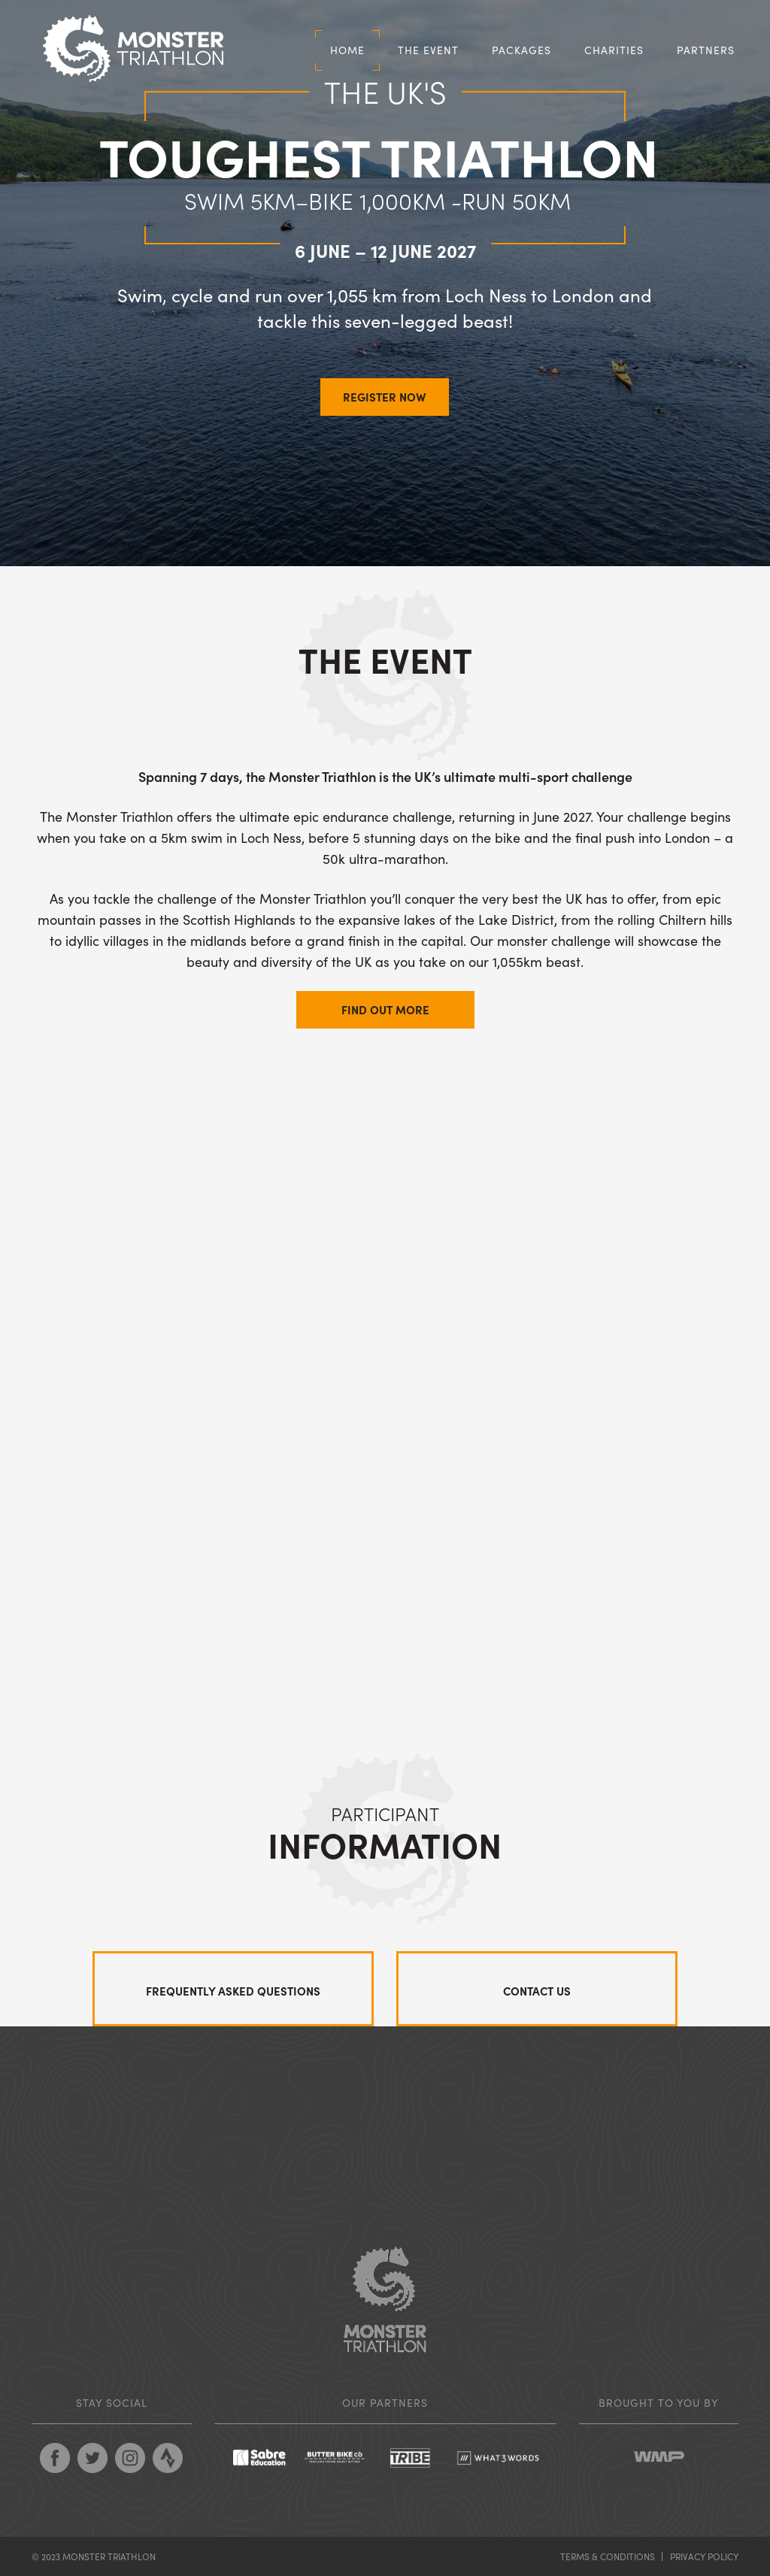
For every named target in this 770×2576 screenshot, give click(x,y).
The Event (428, 50)
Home (347, 50)
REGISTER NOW (384, 397)
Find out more (385, 1009)
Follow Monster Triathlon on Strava (168, 2458)
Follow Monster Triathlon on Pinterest (130, 2458)
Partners (706, 50)
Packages (521, 50)
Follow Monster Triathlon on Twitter (92, 2458)
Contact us (537, 1991)
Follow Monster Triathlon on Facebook (55, 2458)
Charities (614, 50)
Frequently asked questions (233, 1991)
